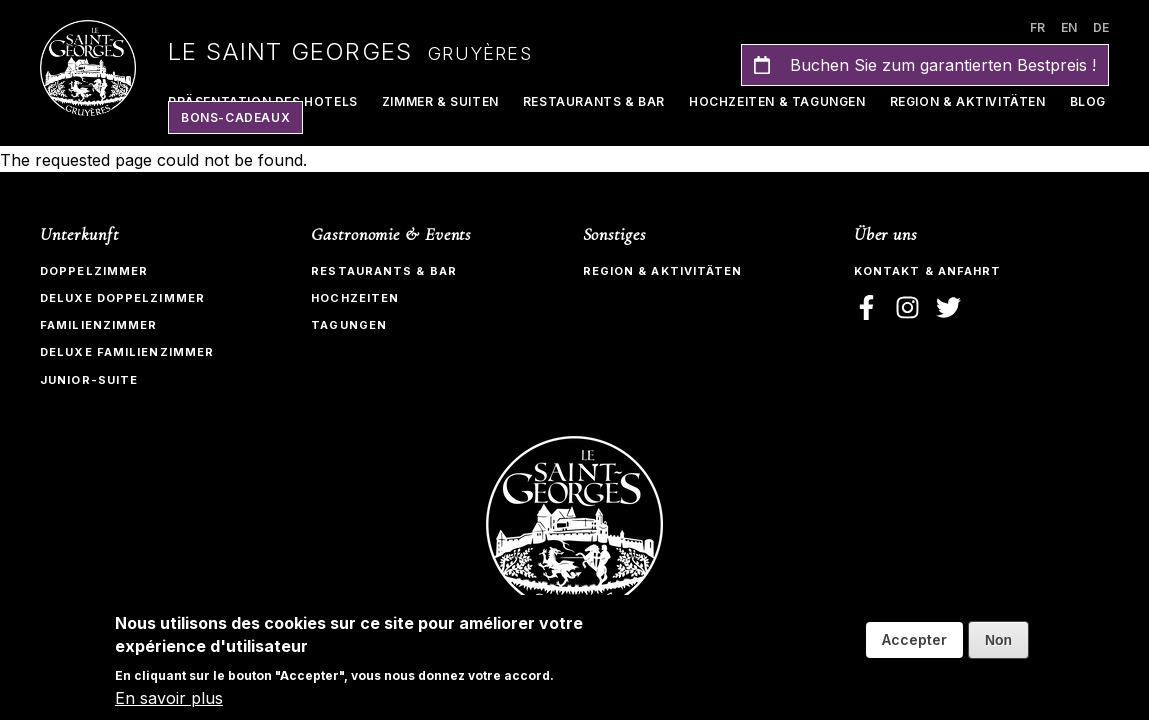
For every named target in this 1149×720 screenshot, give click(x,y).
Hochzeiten (355, 298)
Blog (1088, 101)
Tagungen (349, 325)
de (1101, 27)
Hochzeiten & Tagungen (777, 101)
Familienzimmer (98, 325)
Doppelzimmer (94, 271)
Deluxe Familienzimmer (127, 352)
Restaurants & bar (384, 271)
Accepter (914, 639)
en (1069, 27)
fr (1037, 27)
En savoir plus (169, 698)
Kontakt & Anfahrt (928, 271)
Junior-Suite (89, 380)
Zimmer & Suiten (440, 101)
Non (998, 640)
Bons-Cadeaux (235, 117)
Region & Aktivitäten (968, 101)
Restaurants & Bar (594, 101)
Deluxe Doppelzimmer (122, 298)
